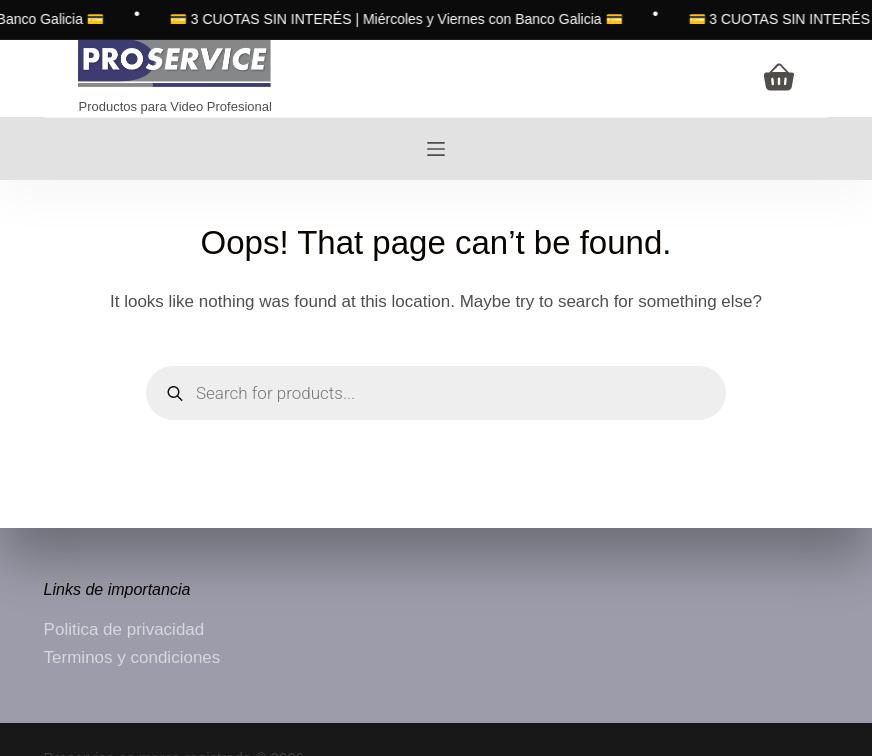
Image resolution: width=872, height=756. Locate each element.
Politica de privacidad (124, 629)
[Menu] (436, 149)
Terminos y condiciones (132, 657)
